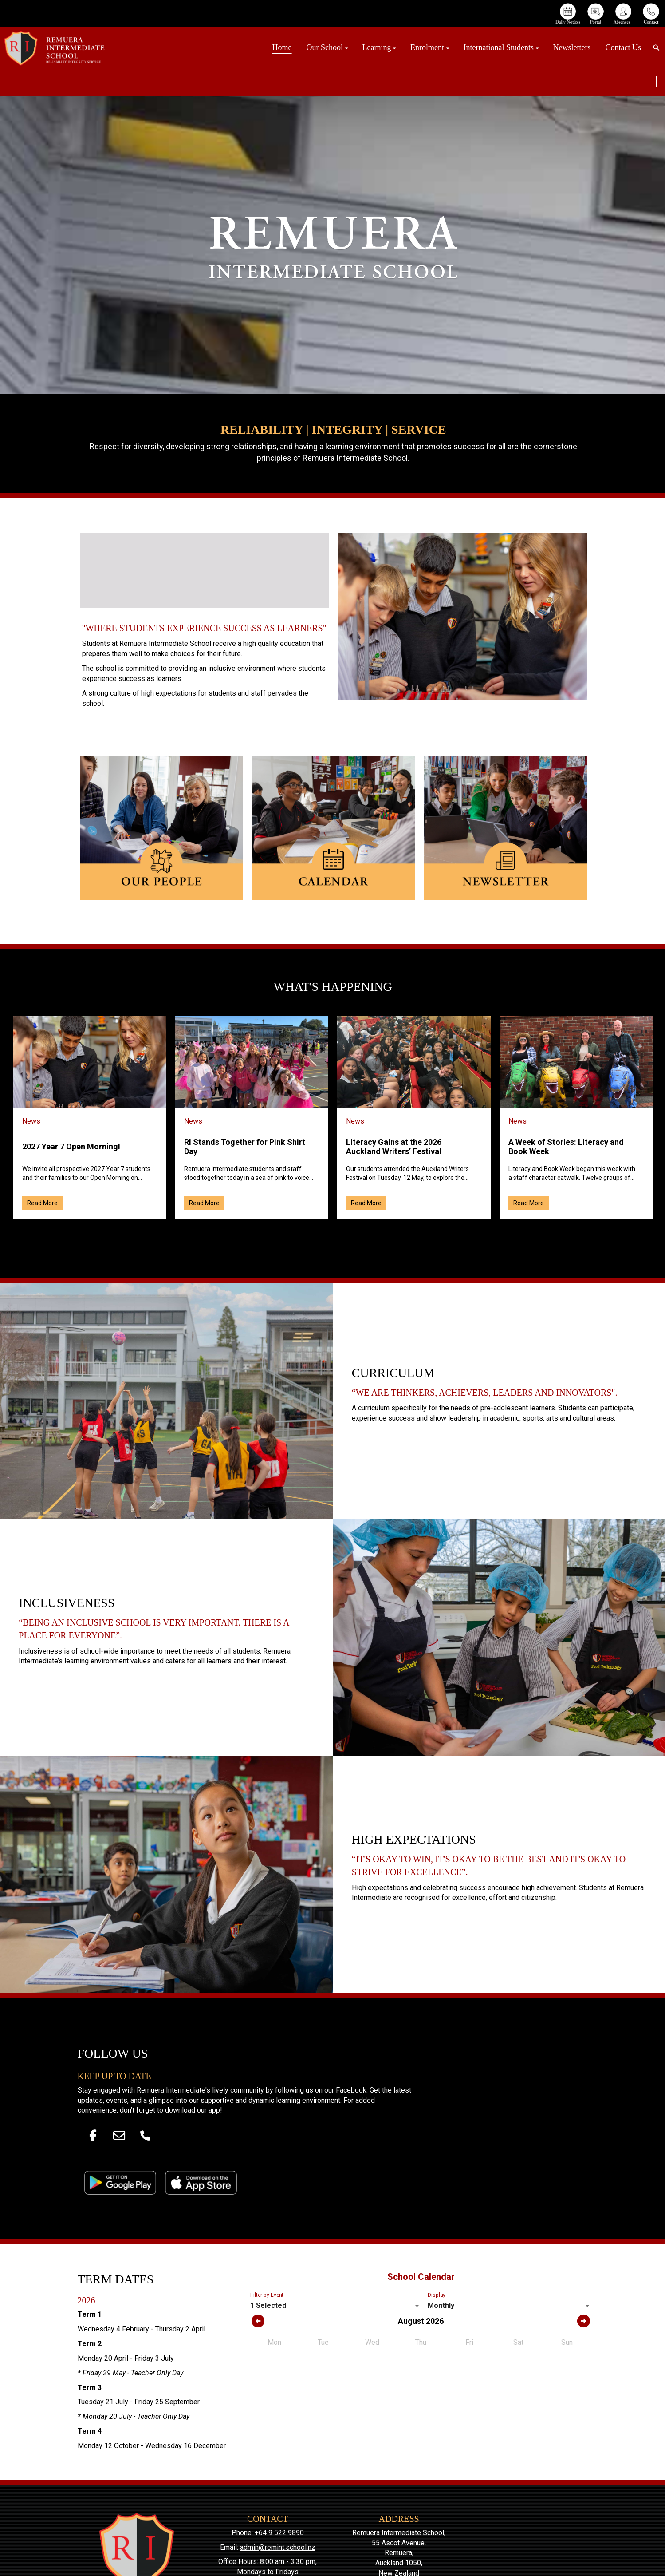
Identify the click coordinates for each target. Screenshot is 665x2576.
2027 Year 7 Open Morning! (71, 1146)
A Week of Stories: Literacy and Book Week (566, 1146)
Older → (333, 1235)
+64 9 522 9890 (279, 2533)
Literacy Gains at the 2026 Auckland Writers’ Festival (393, 1146)
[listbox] (335, 2306)
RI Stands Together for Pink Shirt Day (244, 1146)
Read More (42, 1203)
